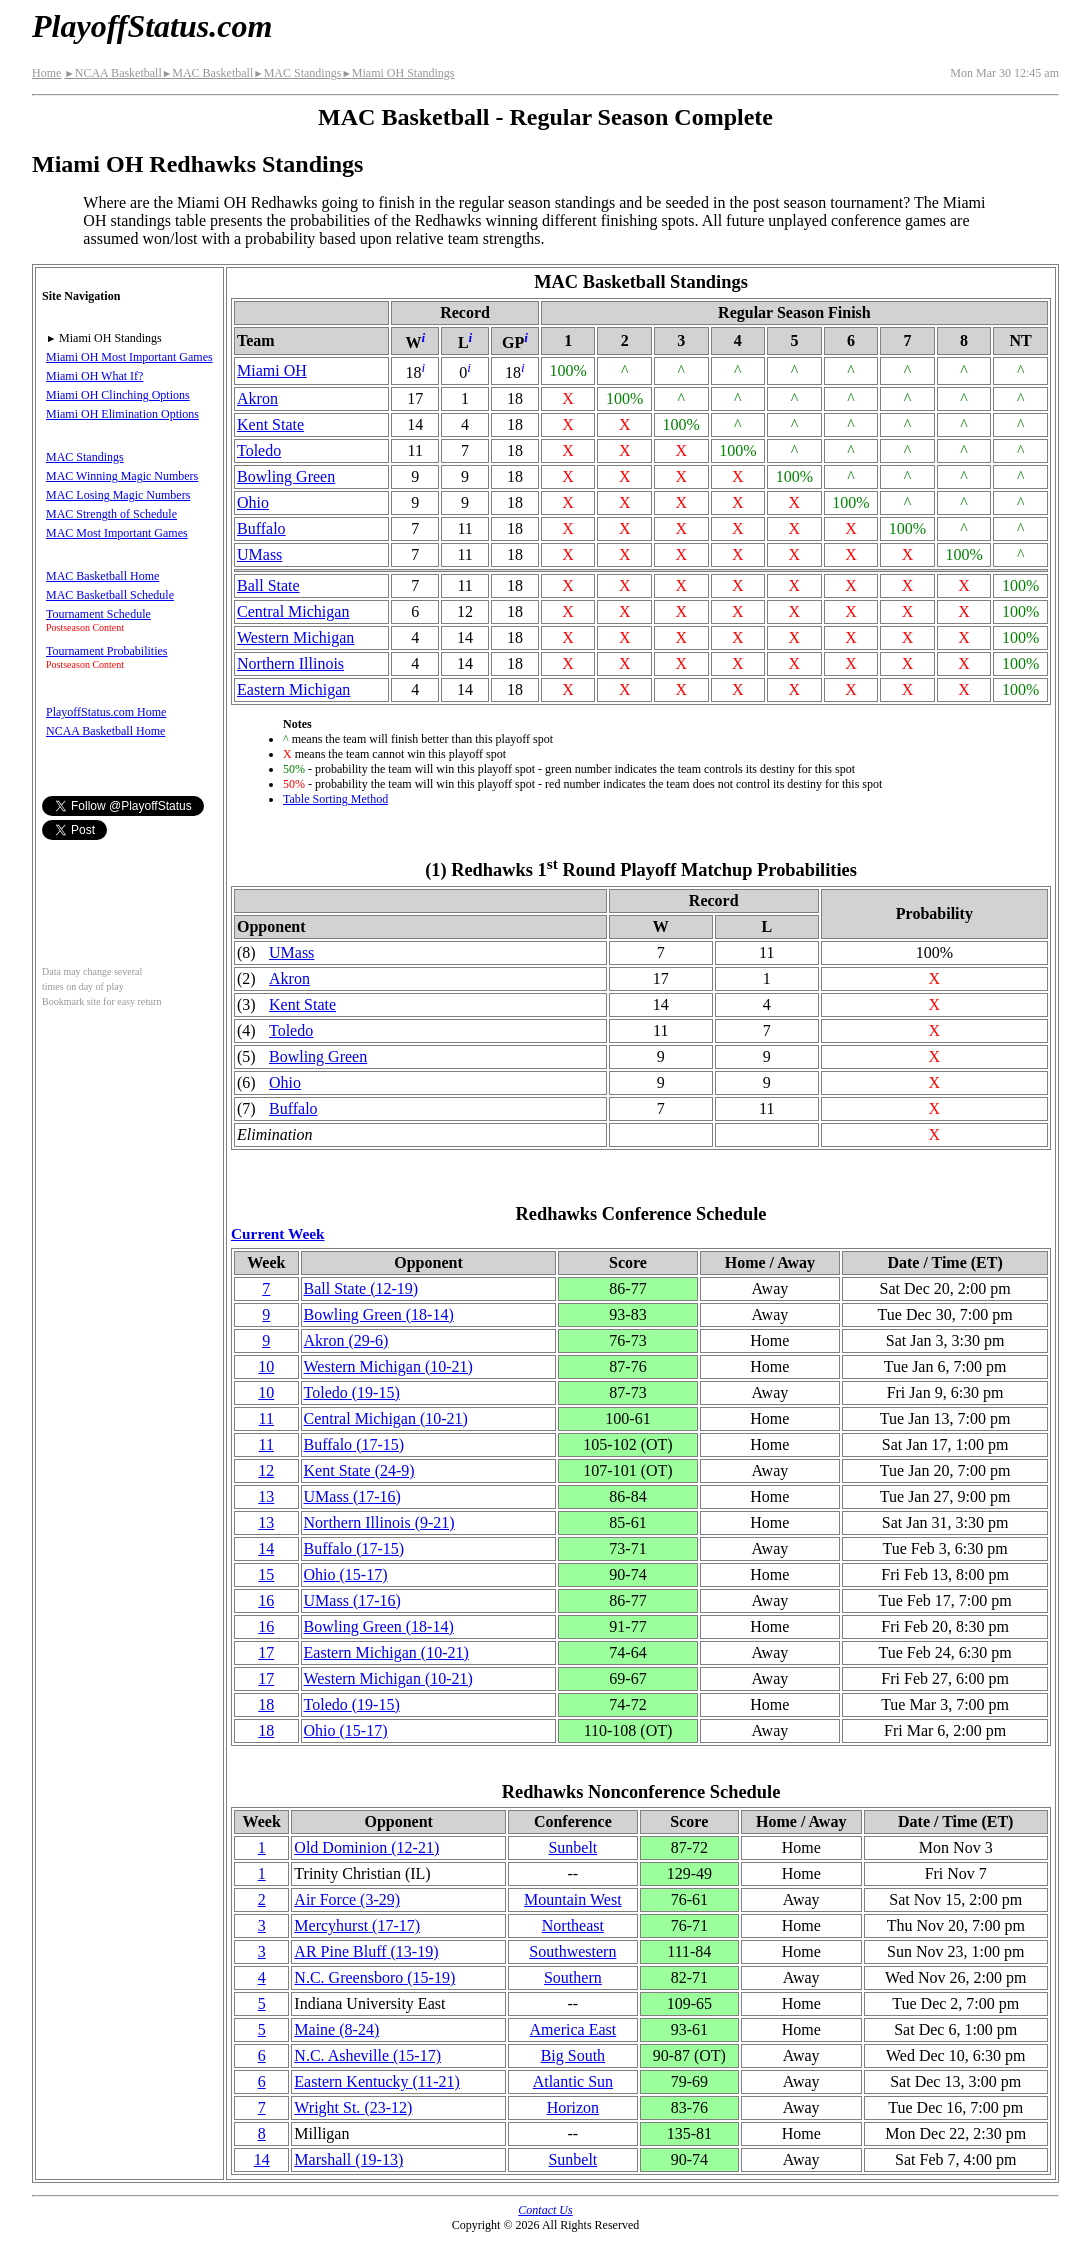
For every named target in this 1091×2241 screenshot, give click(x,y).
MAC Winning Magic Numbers (122, 476)
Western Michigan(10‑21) (388, 1366)
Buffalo (261, 528)
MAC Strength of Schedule (111, 514)
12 (266, 1470)
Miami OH (272, 370)
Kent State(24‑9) (359, 1470)
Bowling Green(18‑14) (379, 1314)
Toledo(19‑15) (352, 1392)
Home (46, 73)
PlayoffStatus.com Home (106, 712)
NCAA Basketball (112, 73)
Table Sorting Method (335, 799)
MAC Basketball (207, 73)
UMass (259, 554)
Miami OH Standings (397, 73)
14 (266, 1548)
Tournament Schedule (98, 614)
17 (266, 1652)
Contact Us (545, 2210)
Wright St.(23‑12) (353, 2107)
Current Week (278, 1233)
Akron (257, 398)
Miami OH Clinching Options (118, 395)
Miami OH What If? (94, 376)
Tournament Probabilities (106, 651)
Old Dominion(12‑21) (366, 1847)
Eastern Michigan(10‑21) (386, 1652)
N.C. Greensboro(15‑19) (374, 1977)
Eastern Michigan (293, 689)
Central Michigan (293, 611)
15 (266, 1574)
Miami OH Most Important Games (129, 357)
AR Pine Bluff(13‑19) (366, 1951)
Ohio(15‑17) (346, 1574)
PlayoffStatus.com (152, 26)
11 (266, 1418)
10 (266, 1366)
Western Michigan (295, 637)
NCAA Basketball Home (105, 731)
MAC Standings (297, 73)
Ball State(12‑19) (361, 1288)
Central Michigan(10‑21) (386, 1418)
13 (266, 1496)
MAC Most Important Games (117, 533)
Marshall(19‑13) (348, 2159)
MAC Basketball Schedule (110, 595)
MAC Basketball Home (102, 576)
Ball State (268, 585)
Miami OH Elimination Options (122, 414)
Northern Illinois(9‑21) (379, 1522)
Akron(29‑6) (346, 1340)
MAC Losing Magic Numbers (118, 495)
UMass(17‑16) (352, 1496)
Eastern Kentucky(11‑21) (377, 2081)
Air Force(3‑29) (347, 1899)
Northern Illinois (290, 663)
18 (266, 1704)
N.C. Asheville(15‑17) (367, 2055)
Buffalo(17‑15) (354, 1444)
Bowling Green (286, 476)
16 (266, 1600)
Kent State (270, 424)
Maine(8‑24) (336, 2029)
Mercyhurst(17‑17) (357, 1925)
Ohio (253, 502)
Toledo (259, 450)
